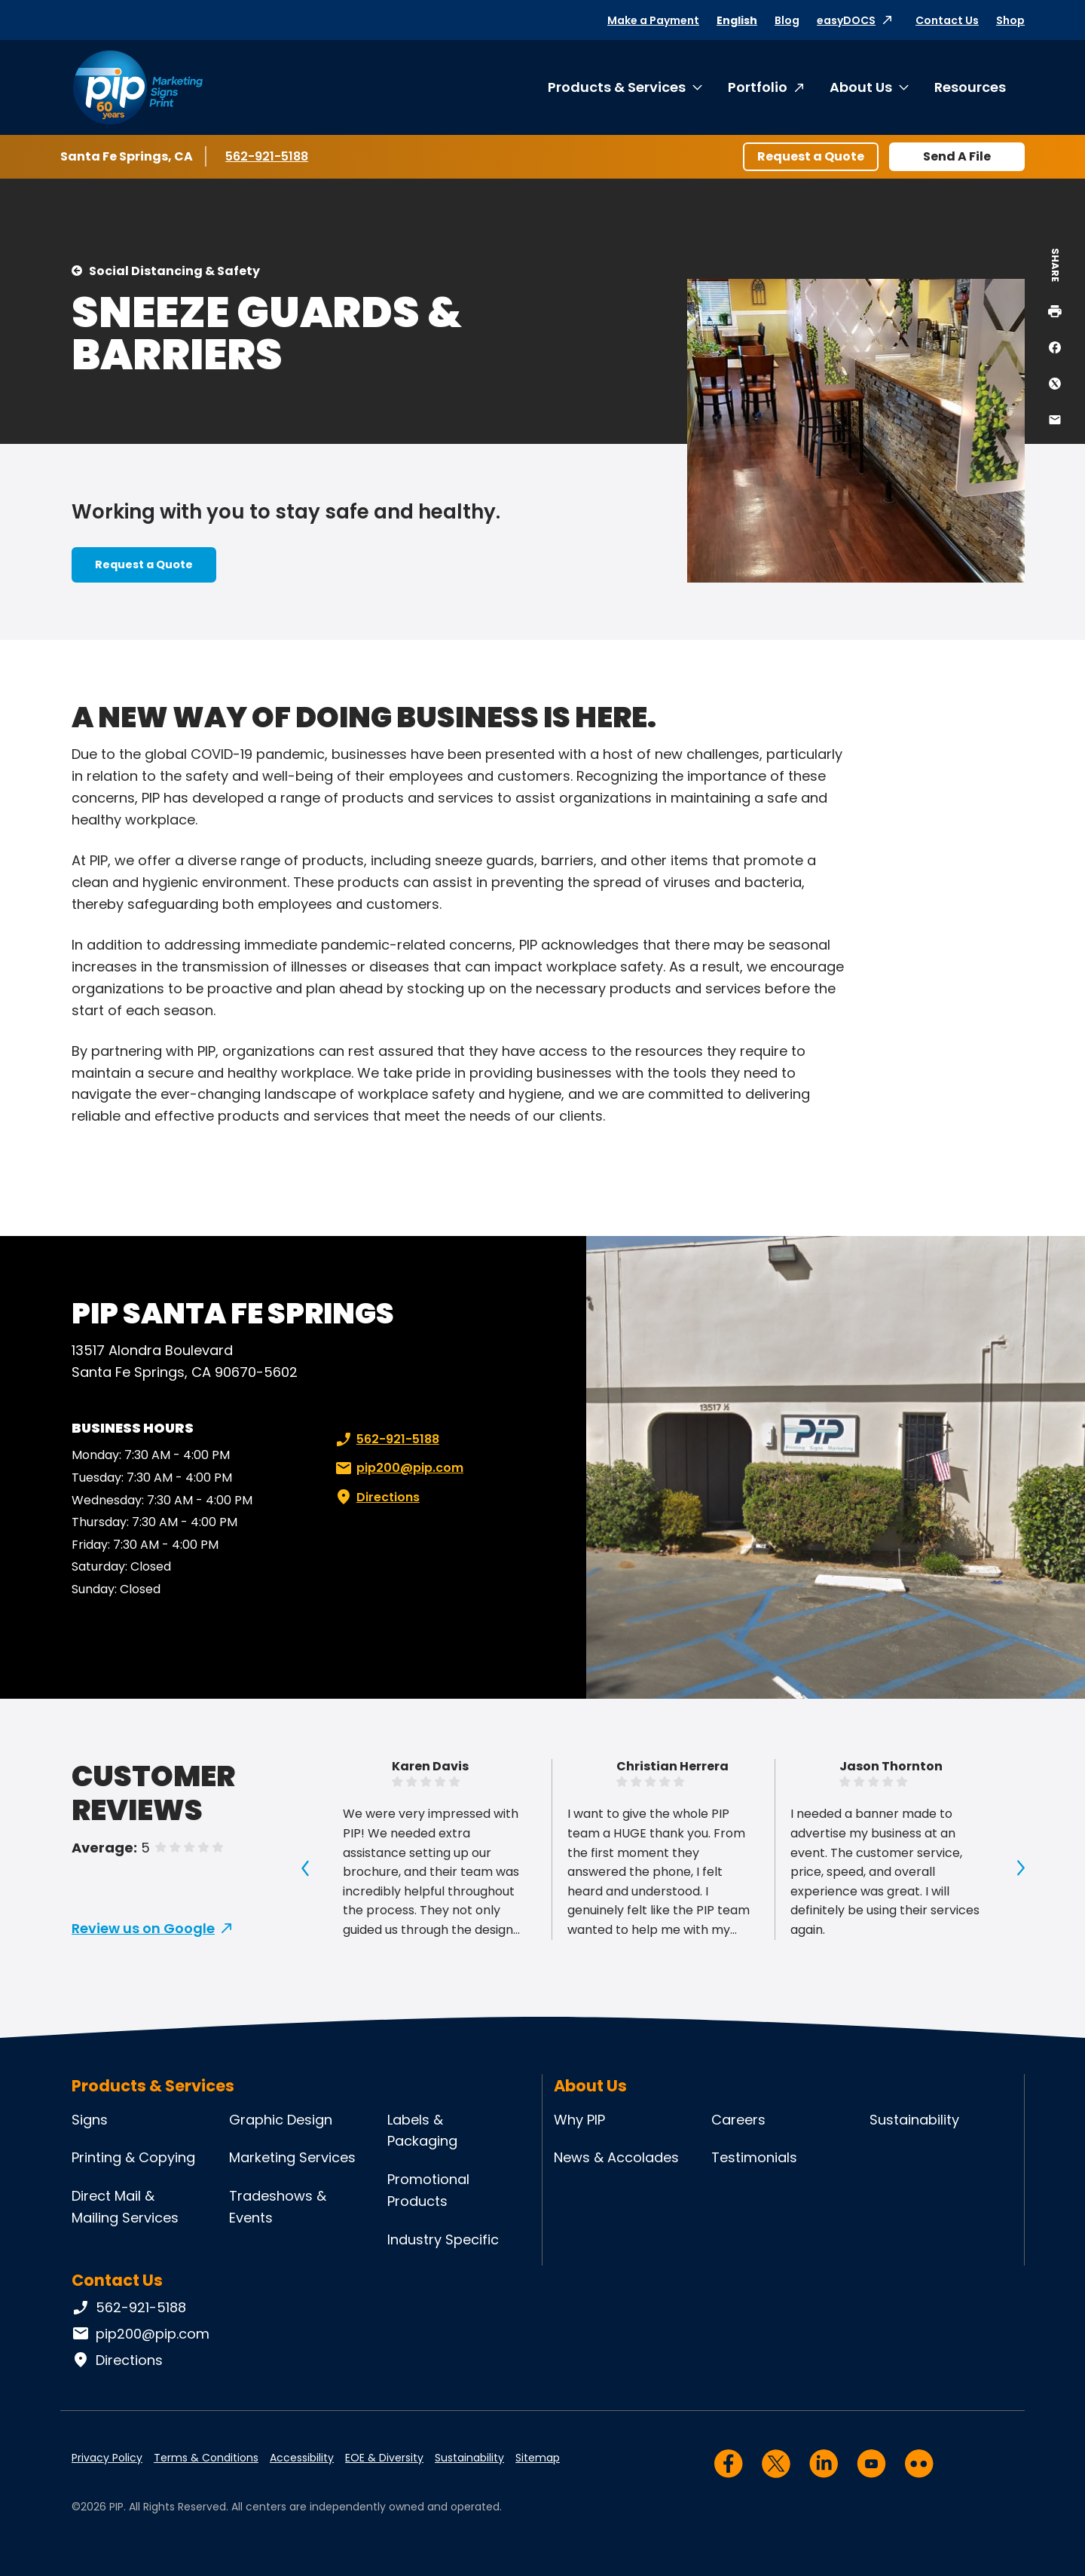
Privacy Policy (107, 2457)
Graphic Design (280, 2119)
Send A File (957, 156)
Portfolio (757, 87)
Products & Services (617, 87)
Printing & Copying (133, 2157)
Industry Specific (443, 2239)
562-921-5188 (269, 156)
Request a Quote (810, 156)
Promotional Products (428, 2190)
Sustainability (914, 2119)
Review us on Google (143, 1928)
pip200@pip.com (397, 1468)
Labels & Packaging (422, 2130)
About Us (861, 87)
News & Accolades (616, 2157)
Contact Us (947, 20)
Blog (787, 20)
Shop (1010, 20)
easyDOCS (846, 20)
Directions (376, 1497)
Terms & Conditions (206, 2457)
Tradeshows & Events (277, 2206)
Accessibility (302, 2457)
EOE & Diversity (384, 2457)
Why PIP (579, 2119)
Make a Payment (653, 20)
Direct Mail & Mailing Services (125, 2206)
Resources (970, 87)
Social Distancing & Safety (174, 271)
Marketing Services (292, 2157)
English (737, 20)
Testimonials (754, 2157)
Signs (90, 2119)
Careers (738, 2119)
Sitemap (537, 2457)
